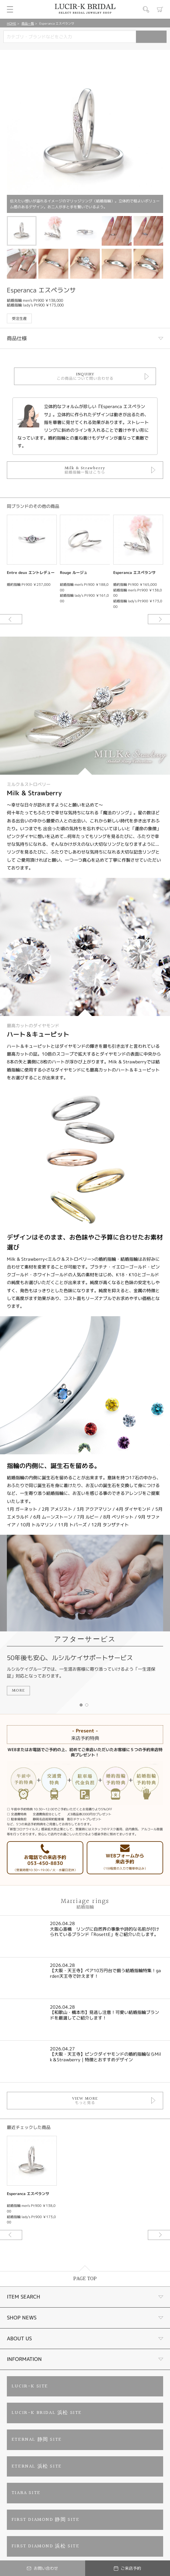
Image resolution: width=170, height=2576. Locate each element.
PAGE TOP (85, 2278)
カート (160, 9)
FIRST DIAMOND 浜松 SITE (46, 2546)
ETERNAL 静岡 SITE (37, 2440)
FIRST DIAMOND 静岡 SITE (46, 2520)
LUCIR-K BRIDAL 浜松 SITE (47, 2413)
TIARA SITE (26, 2493)
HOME (11, 23)
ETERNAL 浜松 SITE (37, 2466)
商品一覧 (28, 23)
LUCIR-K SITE (30, 2386)
